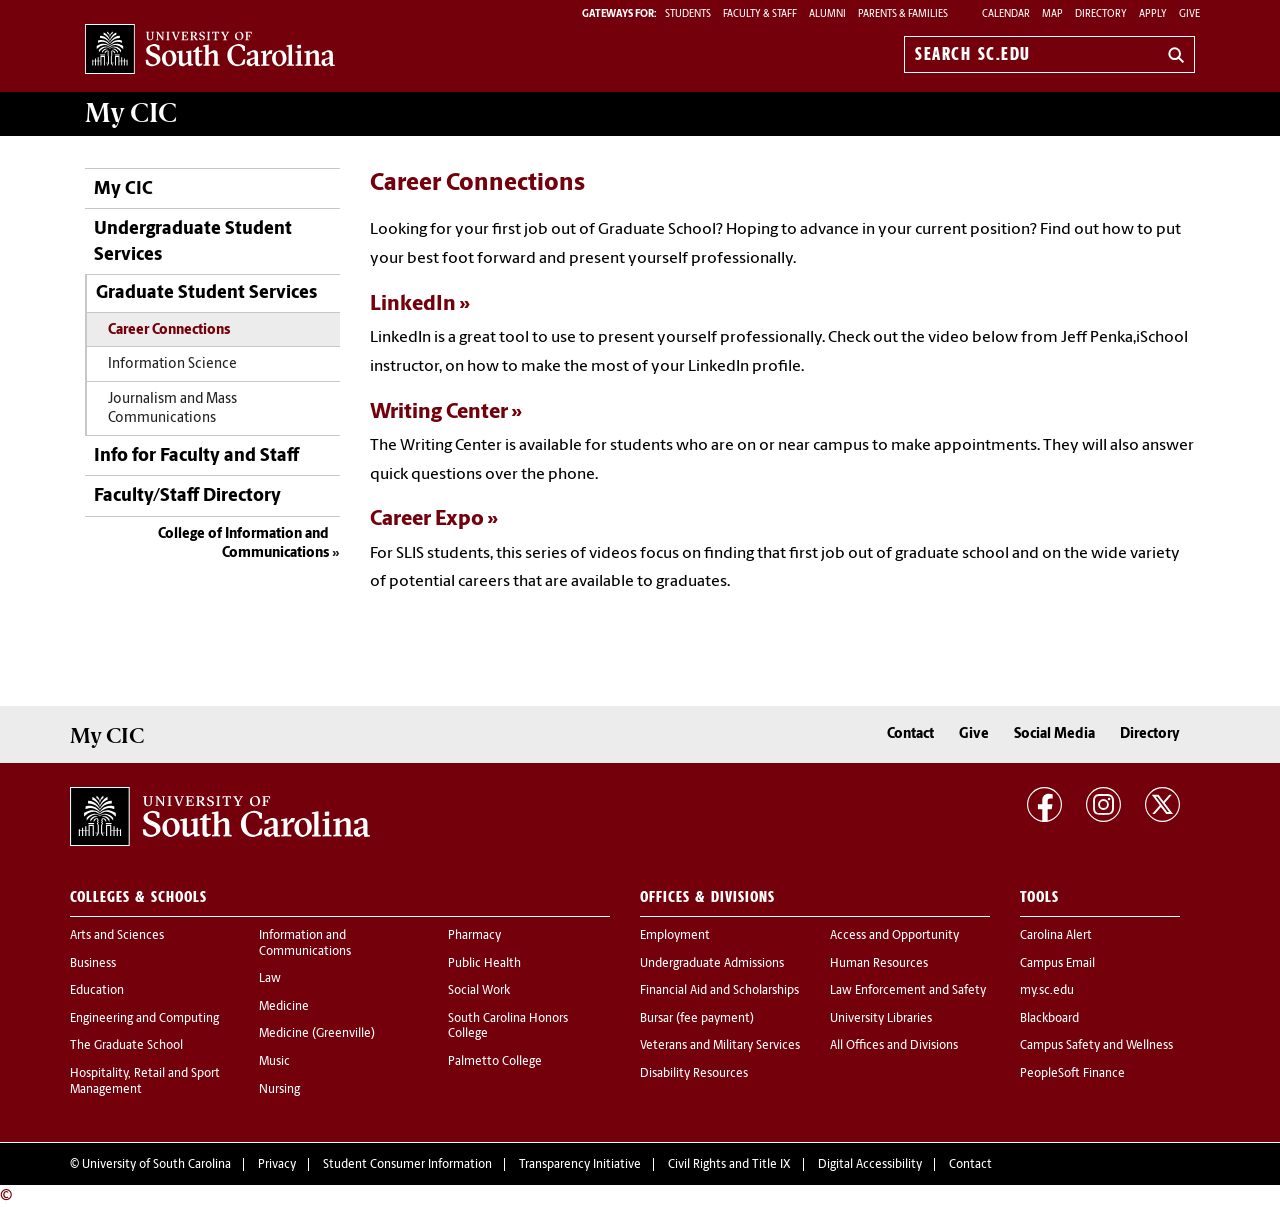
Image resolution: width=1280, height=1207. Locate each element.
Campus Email (1057, 964)
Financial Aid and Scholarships (719, 991)
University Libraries (881, 1019)
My (131, 113)
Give (1189, 14)
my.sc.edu (1047, 991)
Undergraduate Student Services (193, 242)
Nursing (279, 1090)
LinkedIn (413, 304)
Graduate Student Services (206, 293)
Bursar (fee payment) (697, 1019)
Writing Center (439, 412)
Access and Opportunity (894, 936)
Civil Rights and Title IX (729, 1165)
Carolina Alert (1056, 936)
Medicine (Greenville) (317, 1034)
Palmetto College (495, 1062)
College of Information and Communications (243, 544)
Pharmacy (474, 936)
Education (97, 991)
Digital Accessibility (870, 1165)
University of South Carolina (156, 1165)
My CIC (123, 189)
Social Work (479, 991)
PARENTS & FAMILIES (903, 14)
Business (93, 964)
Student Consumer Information (407, 1165)
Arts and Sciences (117, 936)
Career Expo (427, 519)
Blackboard (1049, 1019)
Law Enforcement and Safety (908, 991)
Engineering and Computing (144, 1019)
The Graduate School (126, 1046)
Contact (910, 734)
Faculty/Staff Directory (187, 496)
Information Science (172, 364)
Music (274, 1062)
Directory (1101, 14)
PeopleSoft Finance (1072, 1074)
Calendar (1006, 14)
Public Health (484, 964)
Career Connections (169, 330)
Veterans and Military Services (720, 1046)
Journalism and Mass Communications (172, 409)
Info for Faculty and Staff (196, 456)
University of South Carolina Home (210, 50)
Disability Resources (694, 1074)
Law (270, 979)
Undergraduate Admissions (712, 964)
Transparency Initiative (580, 1165)
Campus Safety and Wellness (1096, 1046)
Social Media (1054, 734)
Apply (1153, 14)
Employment (675, 936)
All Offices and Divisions (894, 1046)
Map (1052, 14)
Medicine (284, 1007)
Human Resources (879, 964)
